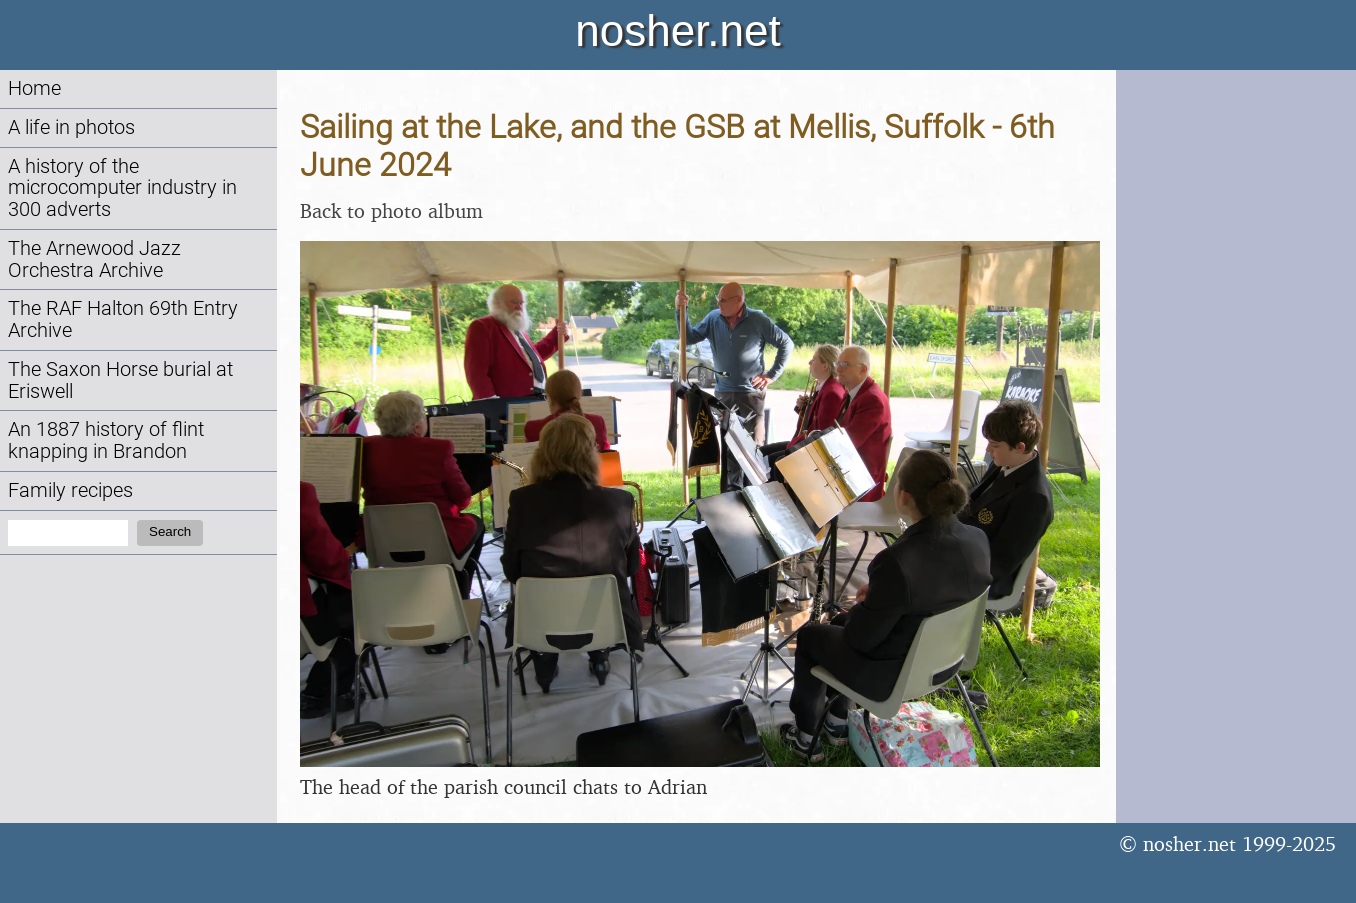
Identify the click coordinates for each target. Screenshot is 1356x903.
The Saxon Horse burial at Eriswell (120, 380)
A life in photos (71, 127)
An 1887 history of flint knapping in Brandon (106, 440)
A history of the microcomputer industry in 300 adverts (122, 188)
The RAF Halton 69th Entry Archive (123, 319)
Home (34, 88)
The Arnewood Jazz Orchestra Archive (94, 259)
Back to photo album (391, 210)
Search (170, 531)
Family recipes (70, 490)
